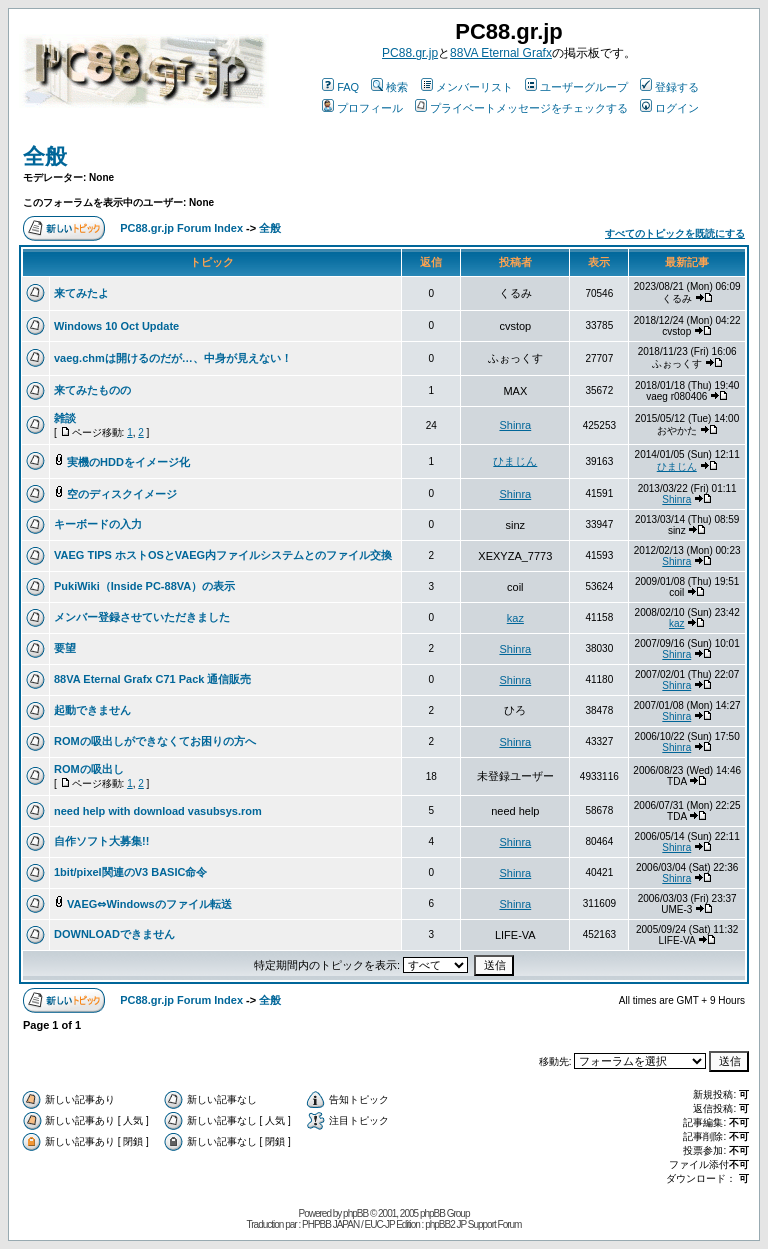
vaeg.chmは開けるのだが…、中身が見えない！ (173, 358)
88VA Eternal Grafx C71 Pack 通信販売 (152, 679)
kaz (515, 618)
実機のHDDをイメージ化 (128, 462)
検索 (389, 87)
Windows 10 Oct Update (116, 326)
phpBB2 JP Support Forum (473, 1224)
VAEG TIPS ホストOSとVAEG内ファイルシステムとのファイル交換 (223, 555)
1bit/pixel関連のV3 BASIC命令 (130, 872)
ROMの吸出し (89, 769)
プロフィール (362, 108)
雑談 (65, 418)
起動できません (92, 710)
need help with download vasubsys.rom (158, 811)
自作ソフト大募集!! (101, 841)
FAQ (340, 87)
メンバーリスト (467, 87)
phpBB (355, 1213)
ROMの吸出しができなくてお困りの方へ (155, 741)
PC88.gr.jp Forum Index (181, 228)
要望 (65, 648)
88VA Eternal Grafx (501, 53)
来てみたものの (92, 390)
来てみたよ (81, 293)
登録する (669, 87)
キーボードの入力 (98, 524)
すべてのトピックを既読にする (675, 233)
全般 (45, 156)
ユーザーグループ (576, 87)
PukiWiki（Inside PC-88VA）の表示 (144, 586)
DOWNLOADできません (114, 934)
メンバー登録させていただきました (142, 617)
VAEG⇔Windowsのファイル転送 (149, 904)
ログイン (669, 108)
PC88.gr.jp (410, 53)
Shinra (515, 425)
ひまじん (515, 461)
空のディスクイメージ (122, 494)
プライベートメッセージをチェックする (521, 108)
